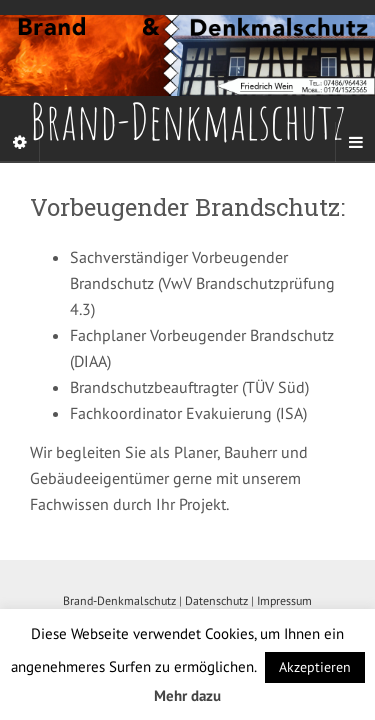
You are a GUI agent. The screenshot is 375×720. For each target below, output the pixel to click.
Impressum (284, 600)
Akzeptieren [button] (315, 667)
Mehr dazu (187, 695)
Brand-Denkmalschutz (119, 600)
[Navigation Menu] (355, 142)
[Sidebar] (20, 142)
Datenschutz (216, 600)
